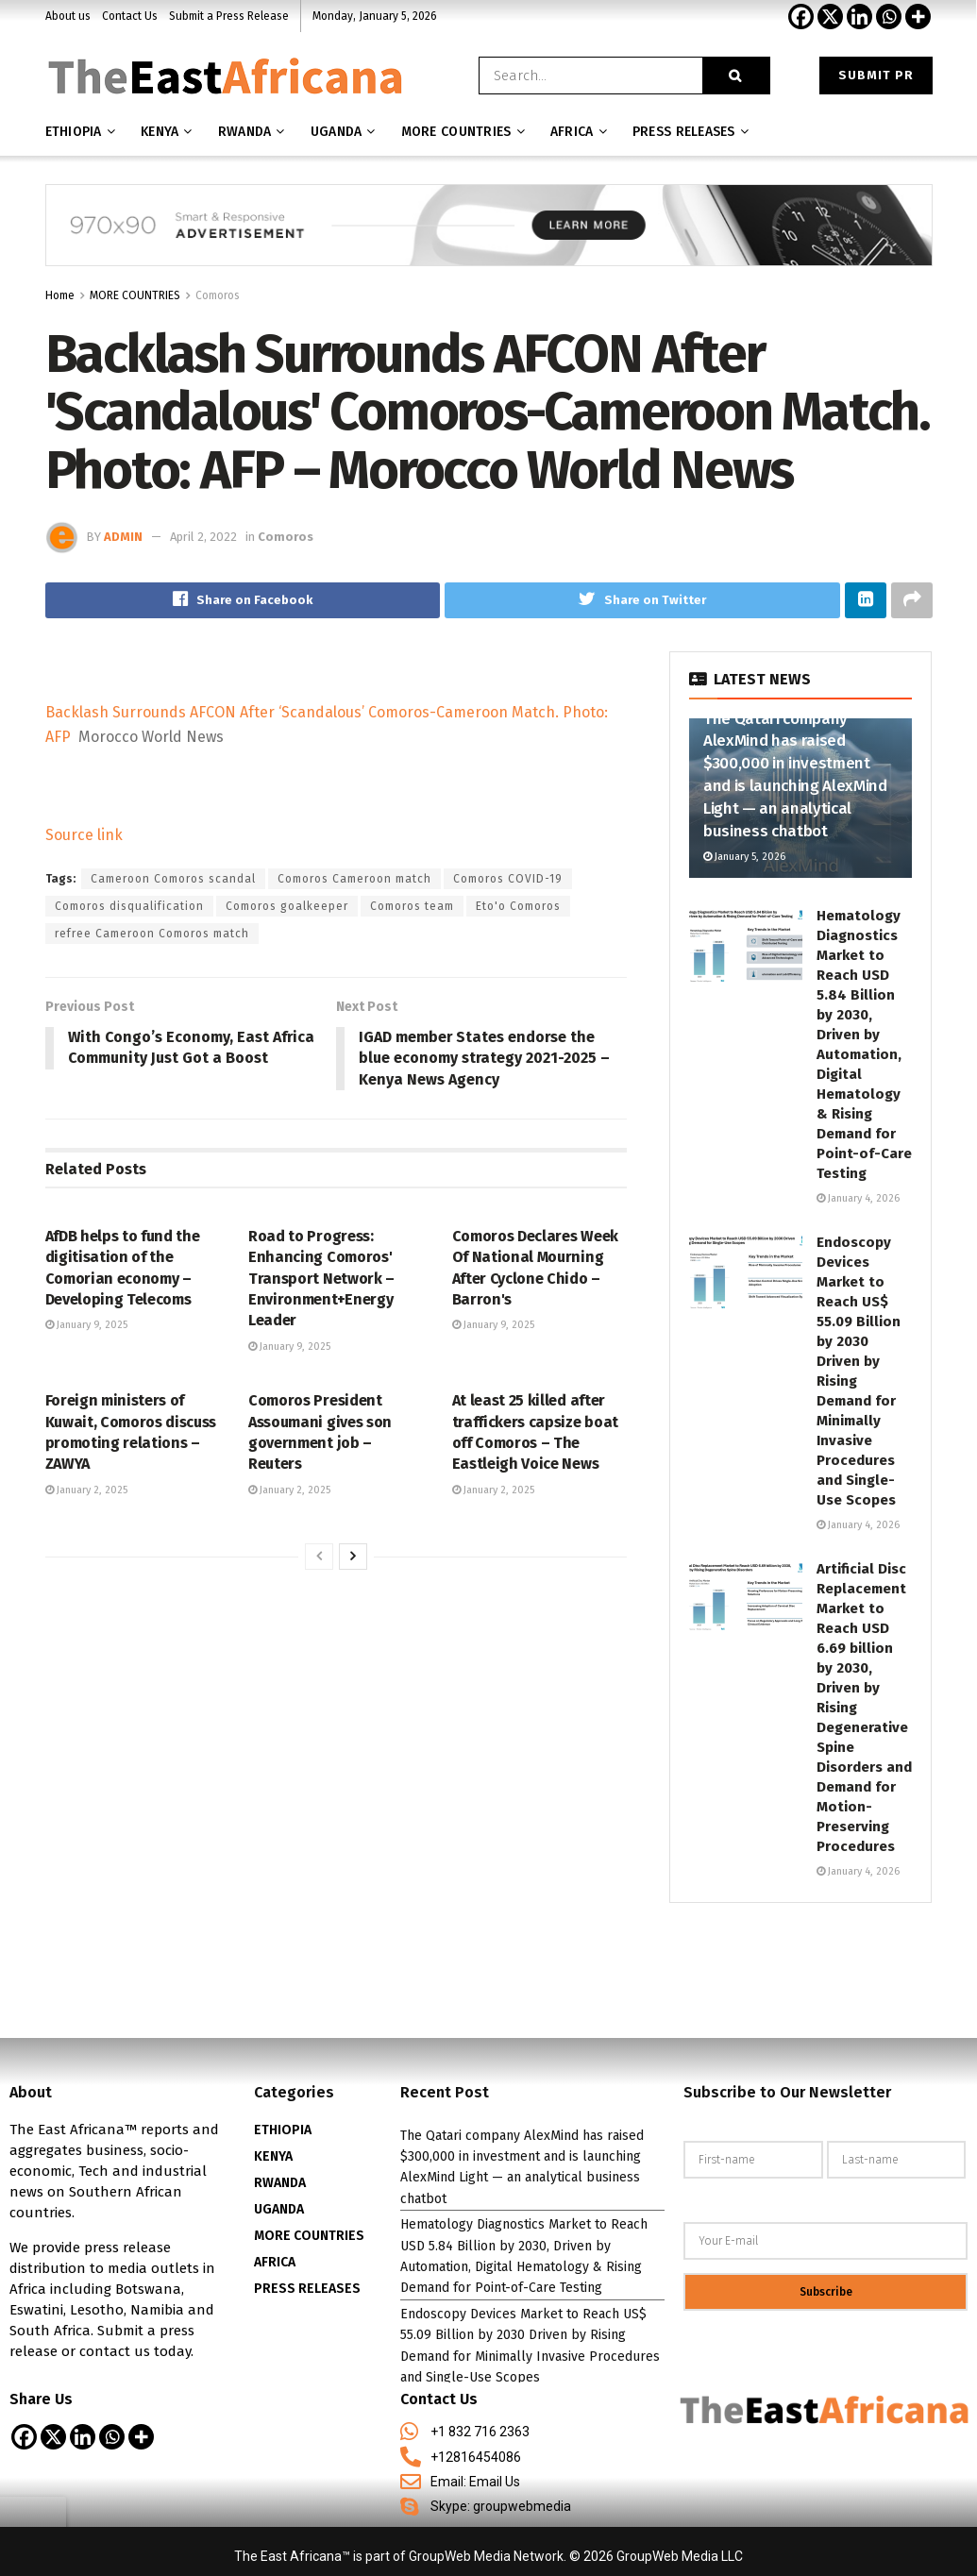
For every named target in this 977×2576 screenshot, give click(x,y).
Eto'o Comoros (518, 906)
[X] (830, 16)
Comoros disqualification (129, 906)
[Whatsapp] (888, 16)
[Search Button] (736, 75)
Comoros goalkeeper (287, 906)
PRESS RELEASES (307, 2289)
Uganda (336, 132)
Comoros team (412, 906)
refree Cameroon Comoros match (152, 933)
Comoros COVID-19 (508, 878)
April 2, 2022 (203, 537)
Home (60, 295)
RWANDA (280, 2183)
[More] (918, 16)
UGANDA (279, 2209)
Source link (84, 835)
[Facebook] (801, 16)
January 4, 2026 (858, 1198)
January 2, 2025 (86, 1490)
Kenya (159, 132)
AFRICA (572, 132)
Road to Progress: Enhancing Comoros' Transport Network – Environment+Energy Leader (321, 1278)
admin (123, 537)
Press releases (683, 132)
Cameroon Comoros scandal (173, 878)
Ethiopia (73, 132)
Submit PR (876, 75)
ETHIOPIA (283, 2130)
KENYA (273, 2156)
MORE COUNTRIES (456, 132)
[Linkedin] (859, 16)
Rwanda (245, 132)
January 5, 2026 (744, 856)
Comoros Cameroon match (354, 878)
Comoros (217, 295)
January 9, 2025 (86, 1326)
